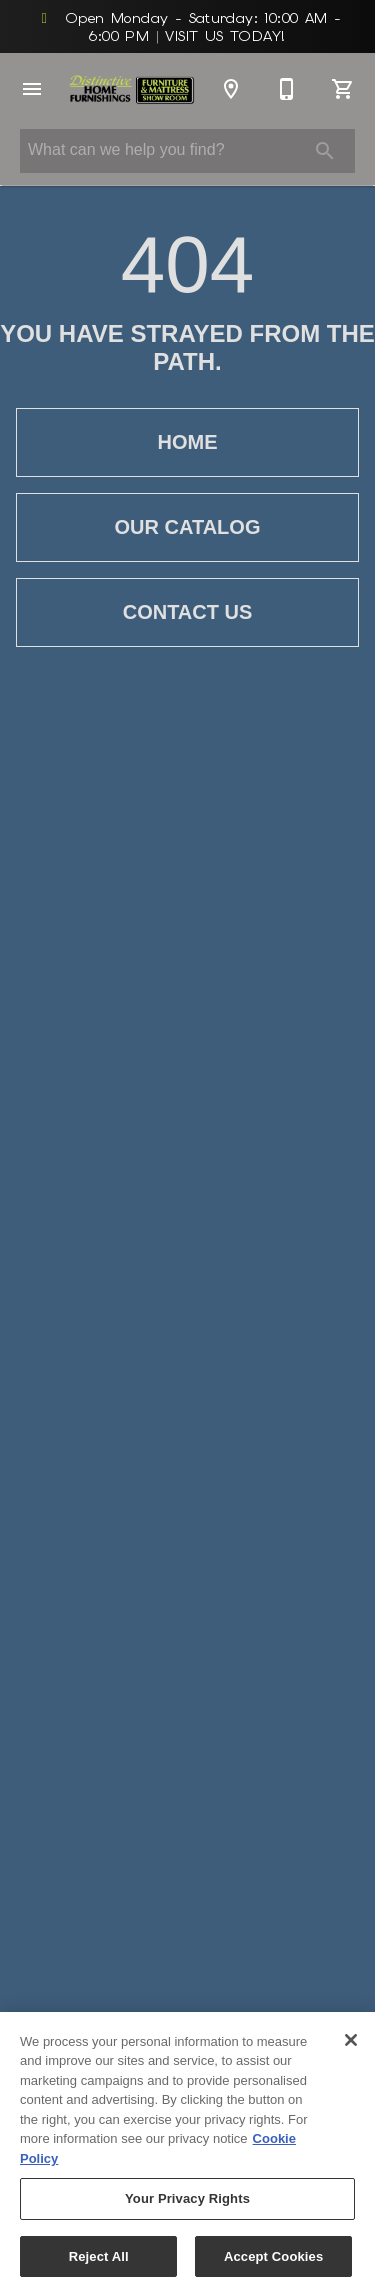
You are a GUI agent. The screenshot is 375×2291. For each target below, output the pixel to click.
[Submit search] (325, 151)
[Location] (231, 89)
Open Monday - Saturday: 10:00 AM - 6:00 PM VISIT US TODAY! (188, 27)
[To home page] (131, 90)
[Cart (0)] (343, 89)
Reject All (99, 2262)
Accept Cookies (273, 2262)
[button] (32, 89)
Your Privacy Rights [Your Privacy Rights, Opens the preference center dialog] (187, 2204)
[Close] (351, 2045)
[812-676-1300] (287, 89)
